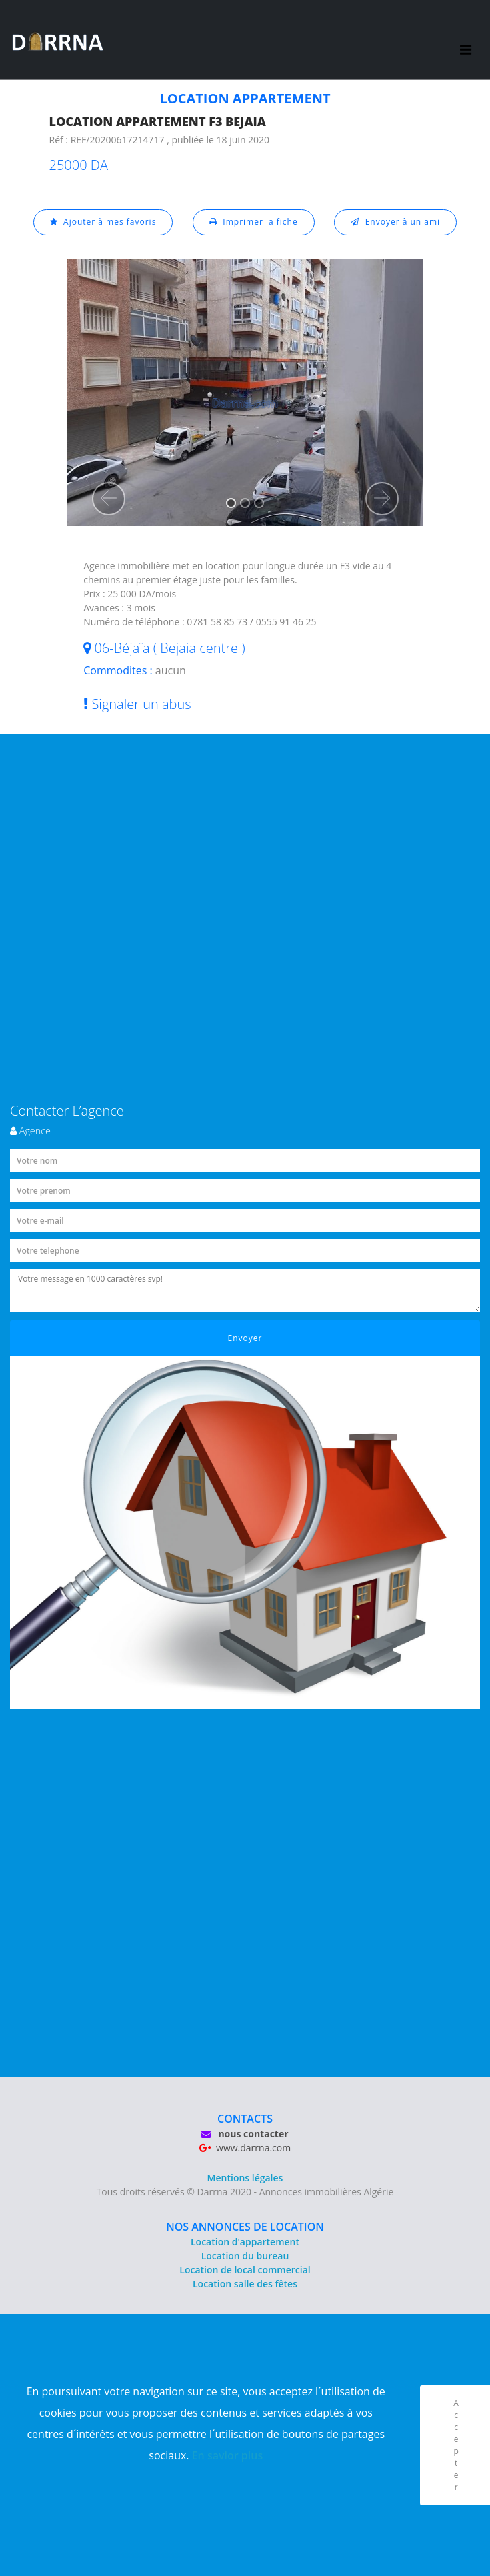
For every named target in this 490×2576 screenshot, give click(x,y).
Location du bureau (245, 2255)
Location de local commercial (244, 2269)
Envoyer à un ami (395, 221)
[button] (108, 498)
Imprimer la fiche (253, 221)
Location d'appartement (245, 2241)
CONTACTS (245, 2118)
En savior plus (227, 2455)
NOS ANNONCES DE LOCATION (245, 2226)
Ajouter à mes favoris (103, 221)
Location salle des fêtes (245, 2283)
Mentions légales (245, 2177)
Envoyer (245, 1338)
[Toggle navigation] (465, 40)
